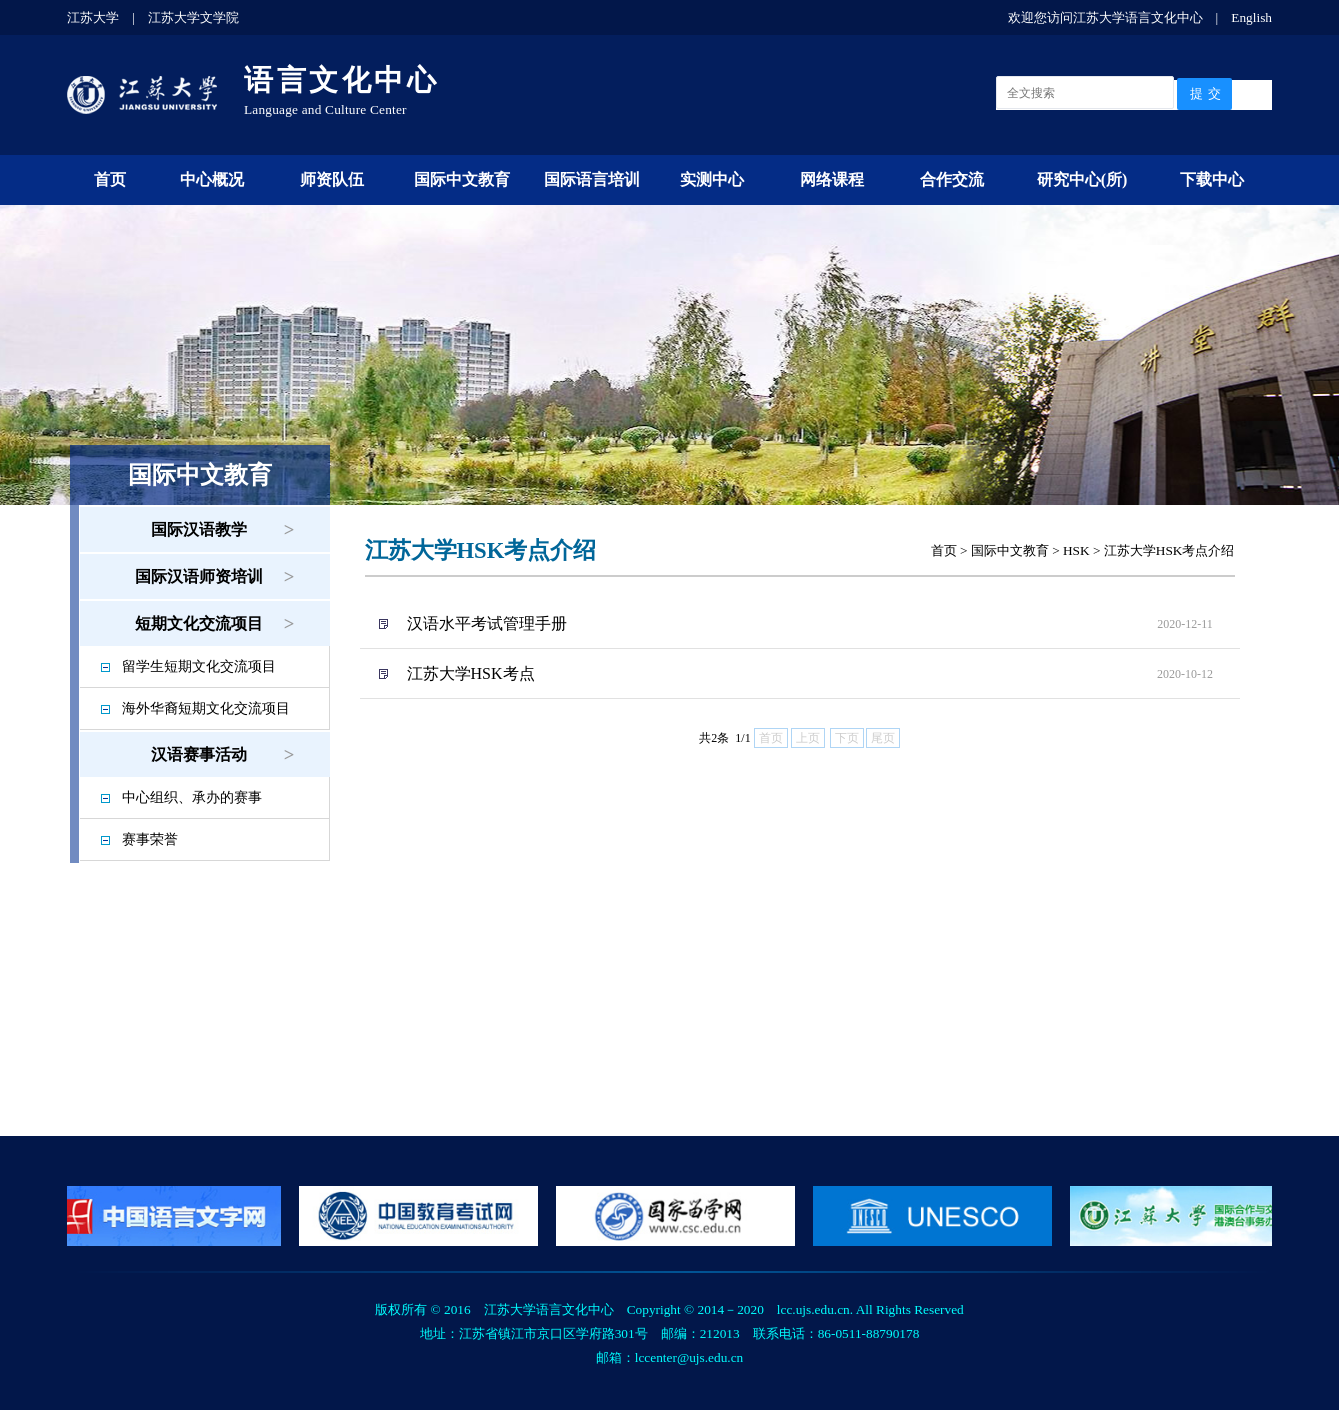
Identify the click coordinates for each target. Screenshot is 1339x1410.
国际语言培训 (592, 179)
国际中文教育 (462, 179)
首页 (110, 179)
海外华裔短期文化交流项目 (206, 708)
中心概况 (212, 179)
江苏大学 (93, 17)
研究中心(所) (1082, 179)
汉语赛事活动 (199, 754)
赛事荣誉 (150, 839)
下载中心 (1212, 179)
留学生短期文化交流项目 (199, 666)
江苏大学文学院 (193, 17)
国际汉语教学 (199, 529)
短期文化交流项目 (199, 623)
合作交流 (952, 179)
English (1251, 17)
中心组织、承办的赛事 (192, 797)
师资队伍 (332, 179)
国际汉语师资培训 (199, 576)
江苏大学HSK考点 (471, 673)
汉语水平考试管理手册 (487, 623)
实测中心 (712, 179)
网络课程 (832, 179)
